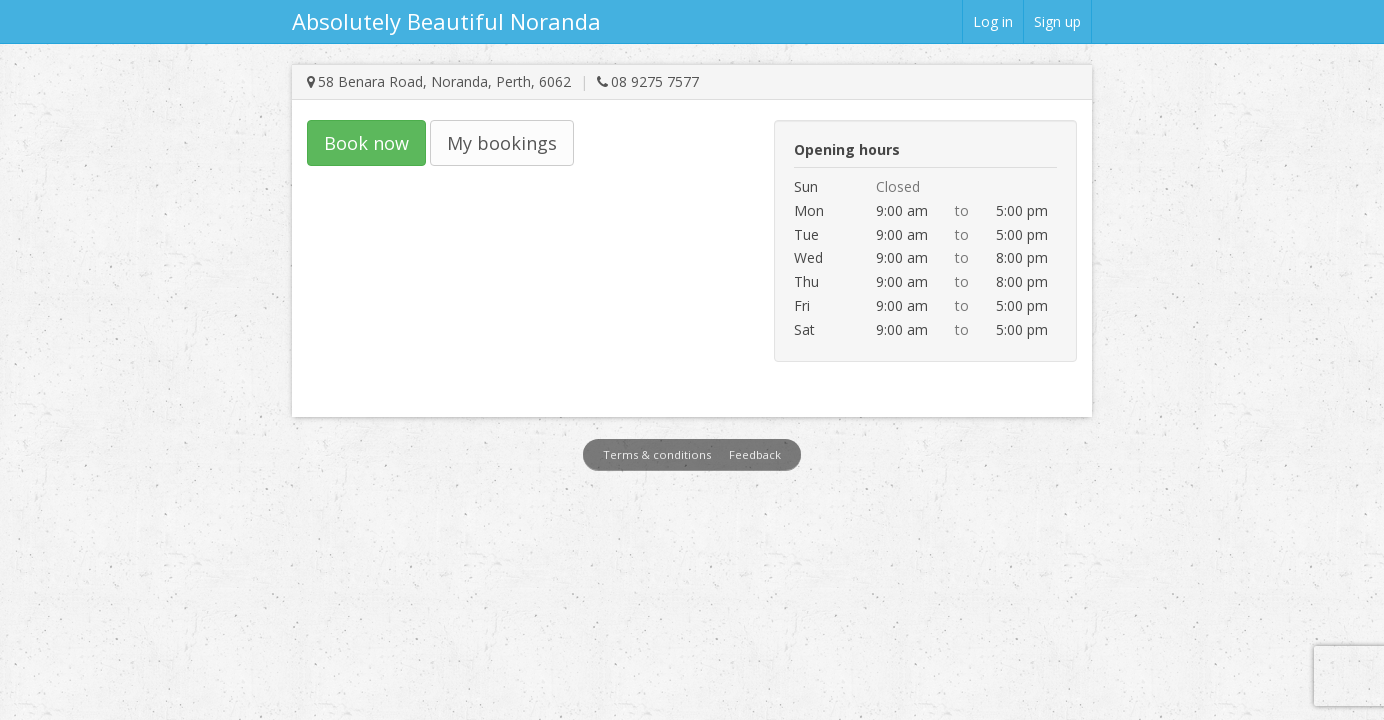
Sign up (1057, 21)
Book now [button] (366, 143)
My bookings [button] (502, 143)
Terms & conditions (657, 454)
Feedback (755, 454)
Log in (993, 21)
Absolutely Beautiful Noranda (446, 21)
